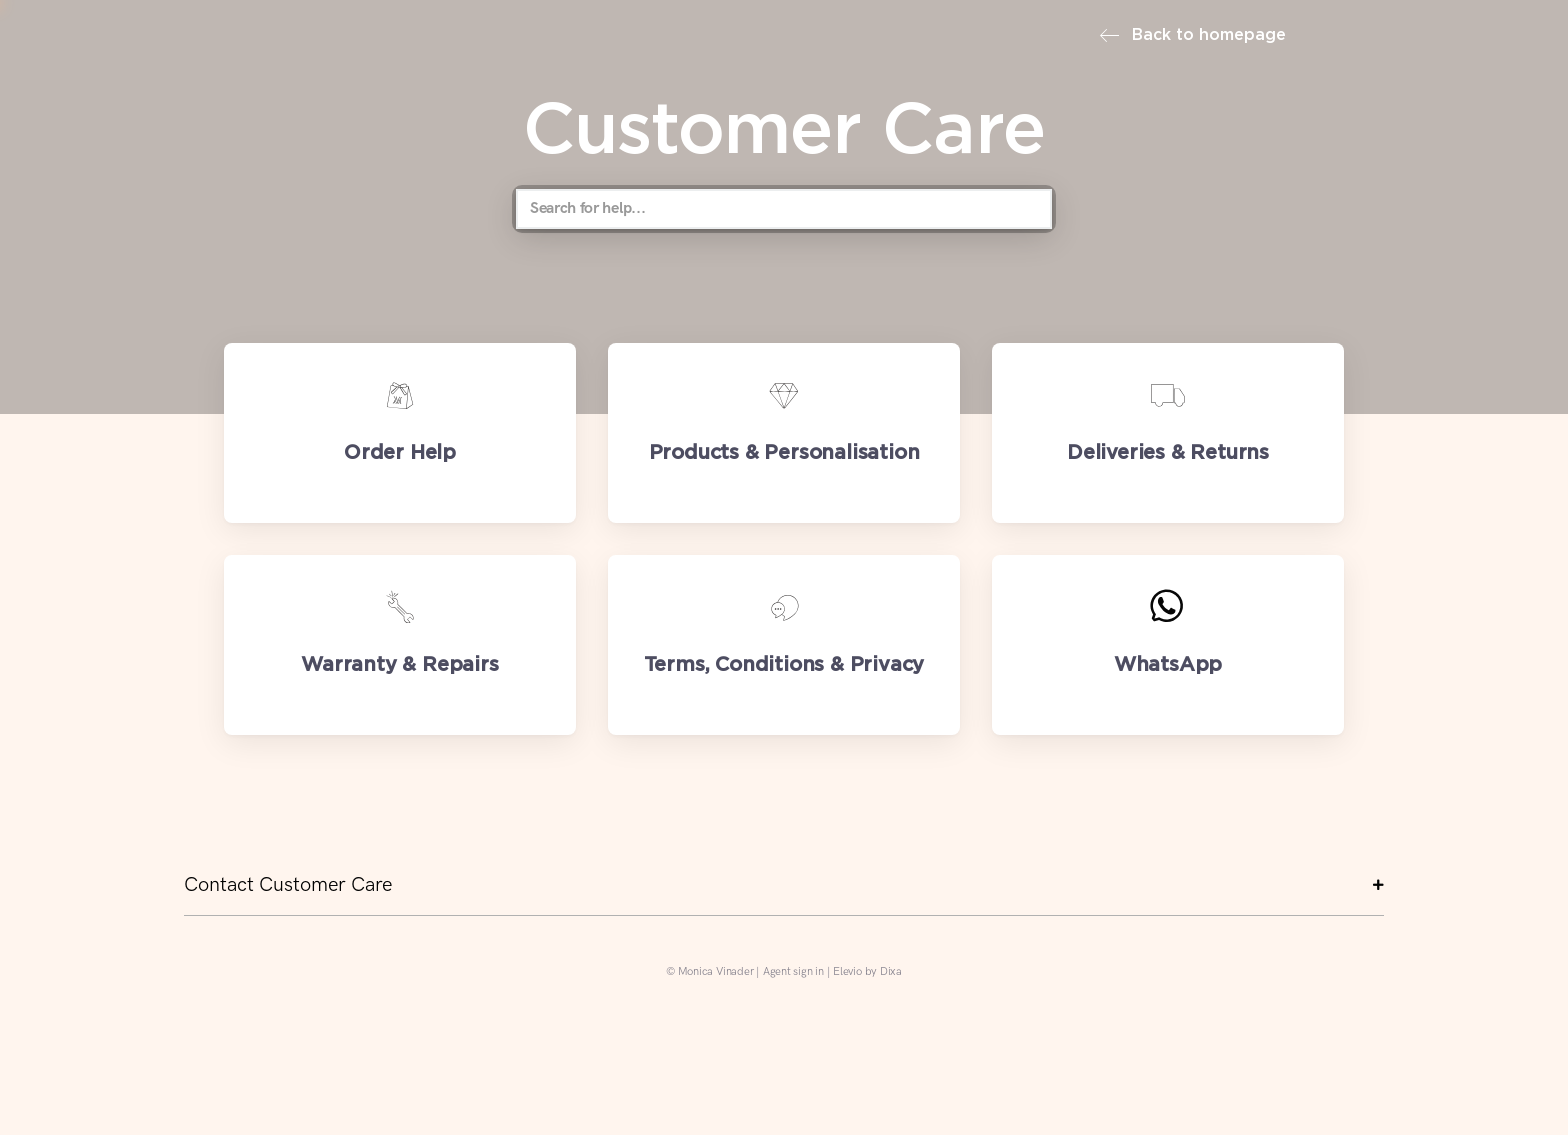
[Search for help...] (784, 209)
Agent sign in (793, 971)
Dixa (891, 971)
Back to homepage (1193, 35)
